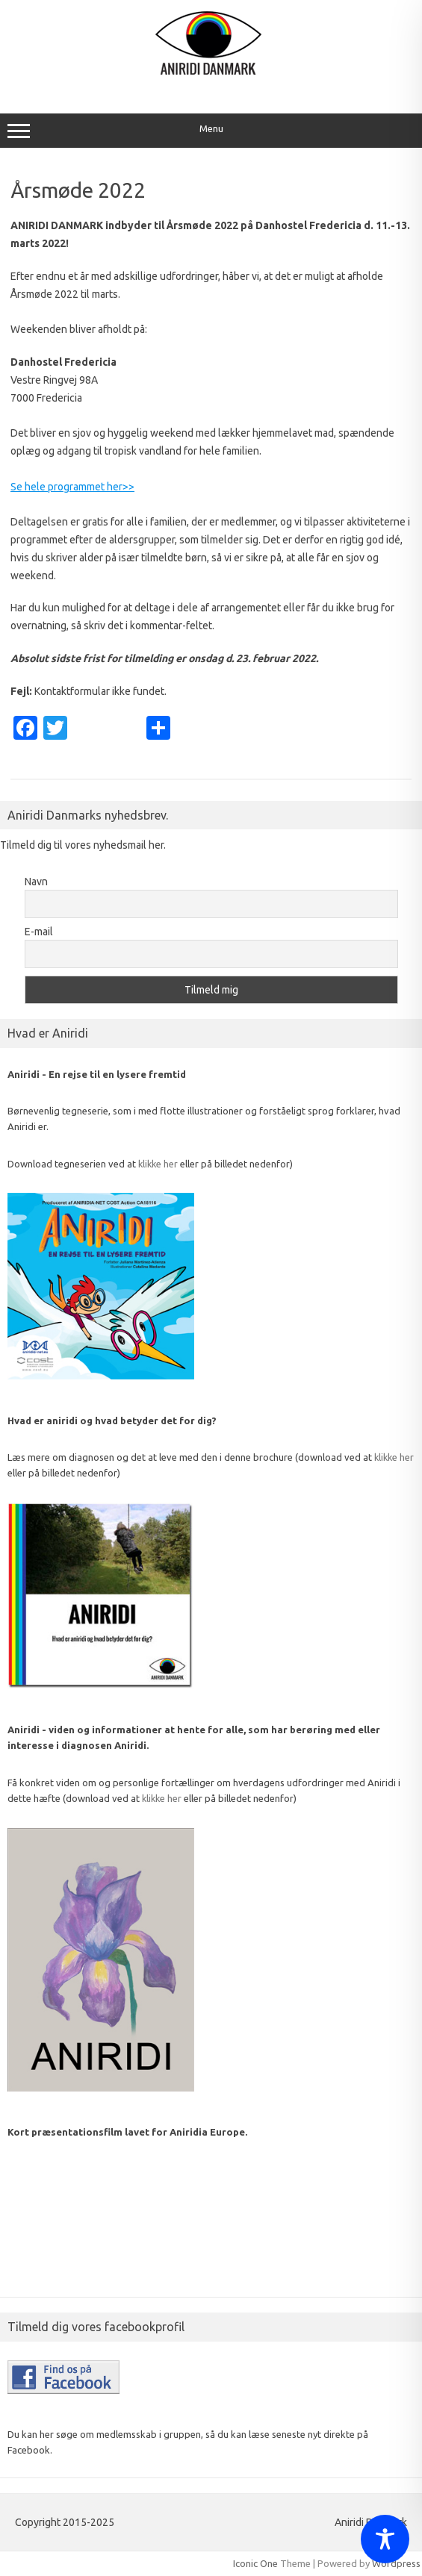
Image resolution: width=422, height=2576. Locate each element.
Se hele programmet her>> (72, 487)
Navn (36, 882)
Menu (211, 130)
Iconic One (255, 2563)
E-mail (39, 932)
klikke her (158, 1163)
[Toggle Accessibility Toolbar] (385, 2539)
